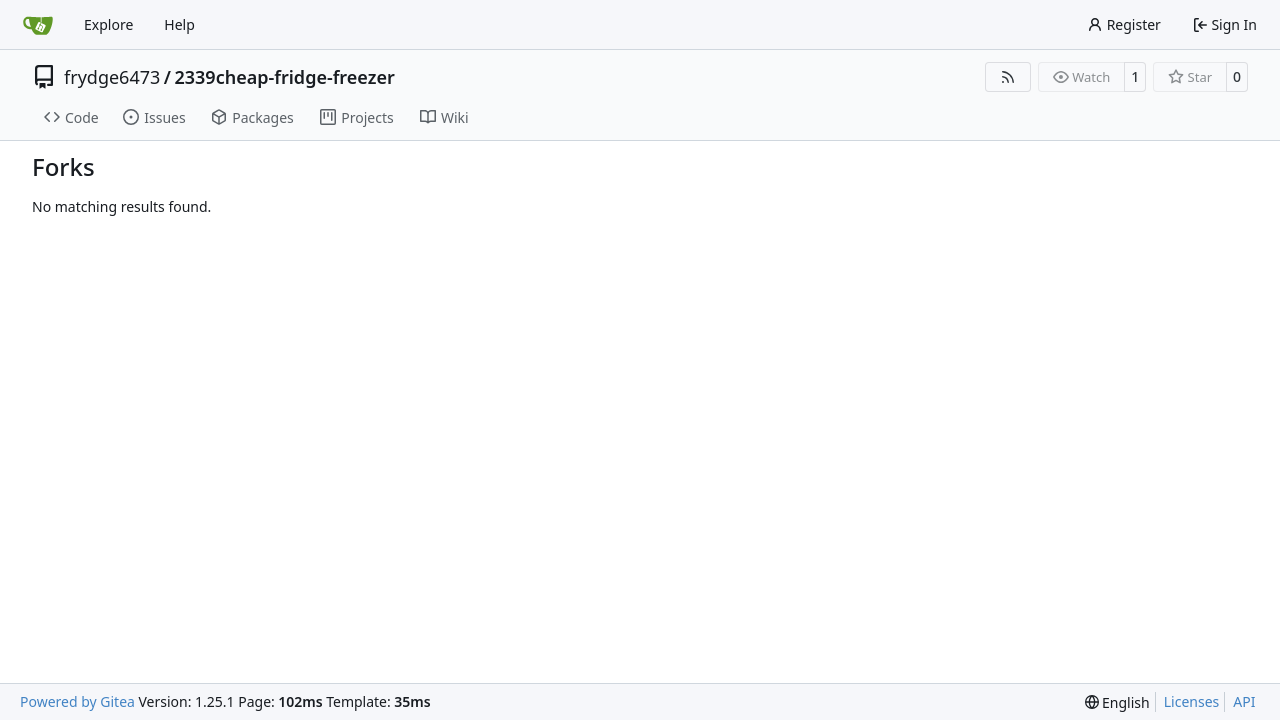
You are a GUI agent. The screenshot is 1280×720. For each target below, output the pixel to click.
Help (179, 24)
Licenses (1192, 701)
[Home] (38, 25)
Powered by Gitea (77, 701)
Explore (108, 24)
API (1244, 701)
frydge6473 (112, 77)
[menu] (1117, 702)
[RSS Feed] (1008, 77)
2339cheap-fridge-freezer (284, 77)
